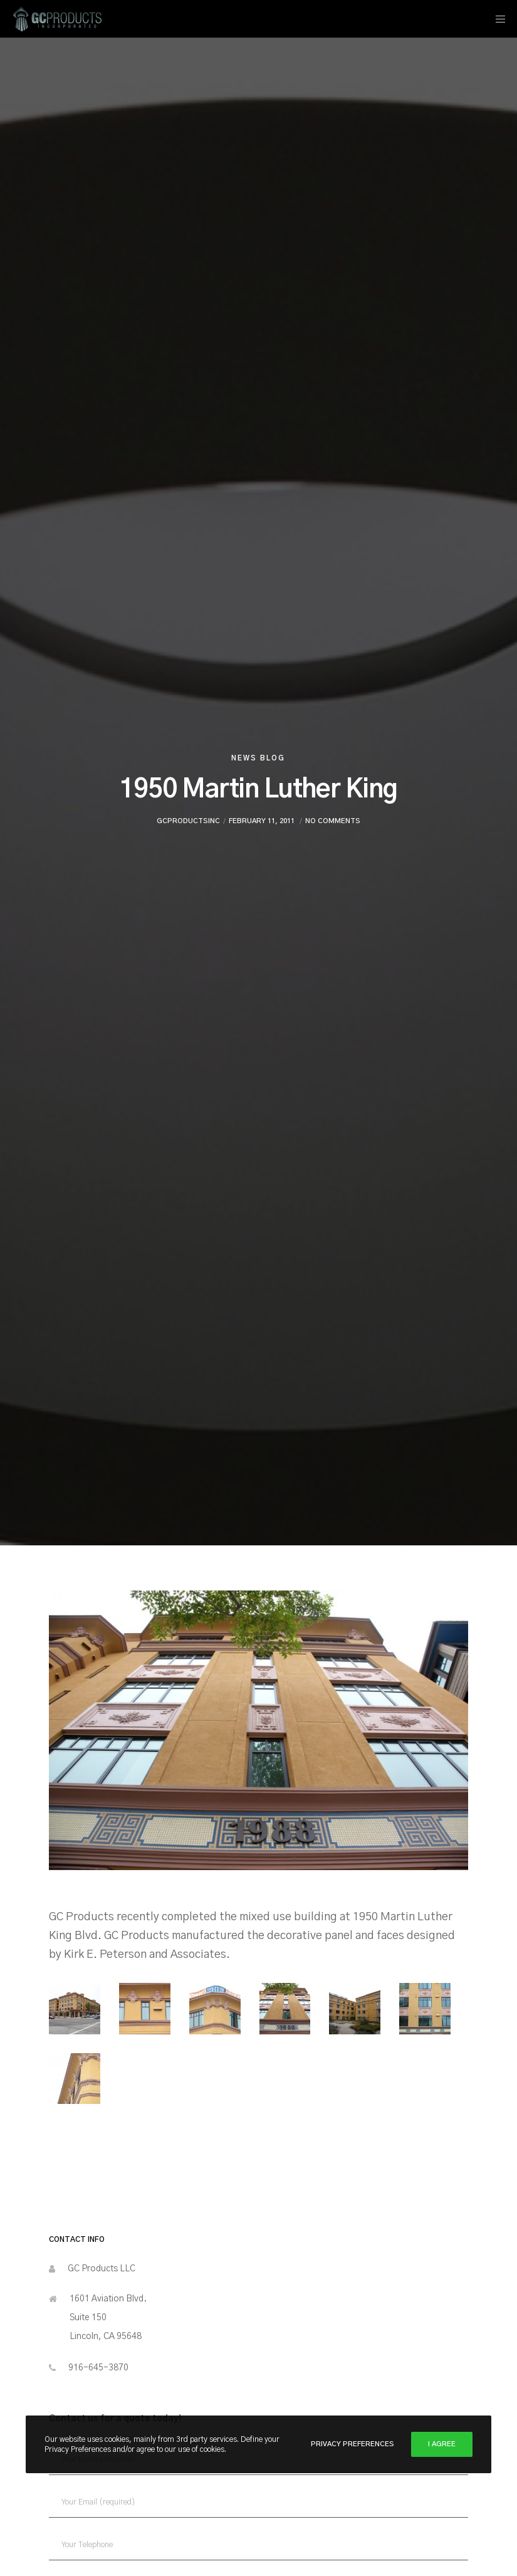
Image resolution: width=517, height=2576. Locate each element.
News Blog (258, 758)
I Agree (442, 2444)
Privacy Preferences (352, 2444)
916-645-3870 (98, 2367)
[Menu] (496, 19)
